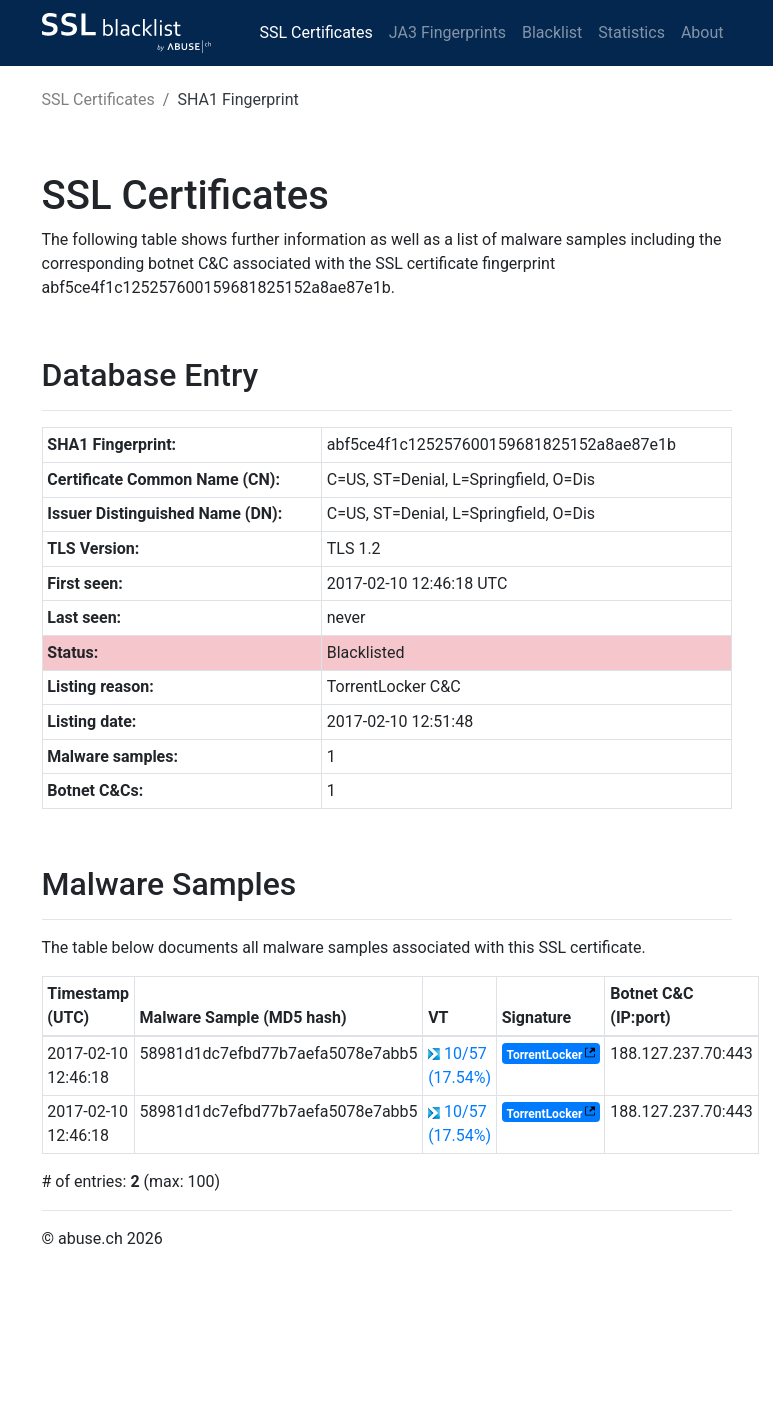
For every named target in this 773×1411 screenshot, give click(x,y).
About (702, 32)
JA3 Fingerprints (447, 32)
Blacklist (552, 32)
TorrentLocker (544, 1055)
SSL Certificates (316, 32)
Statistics (631, 32)
